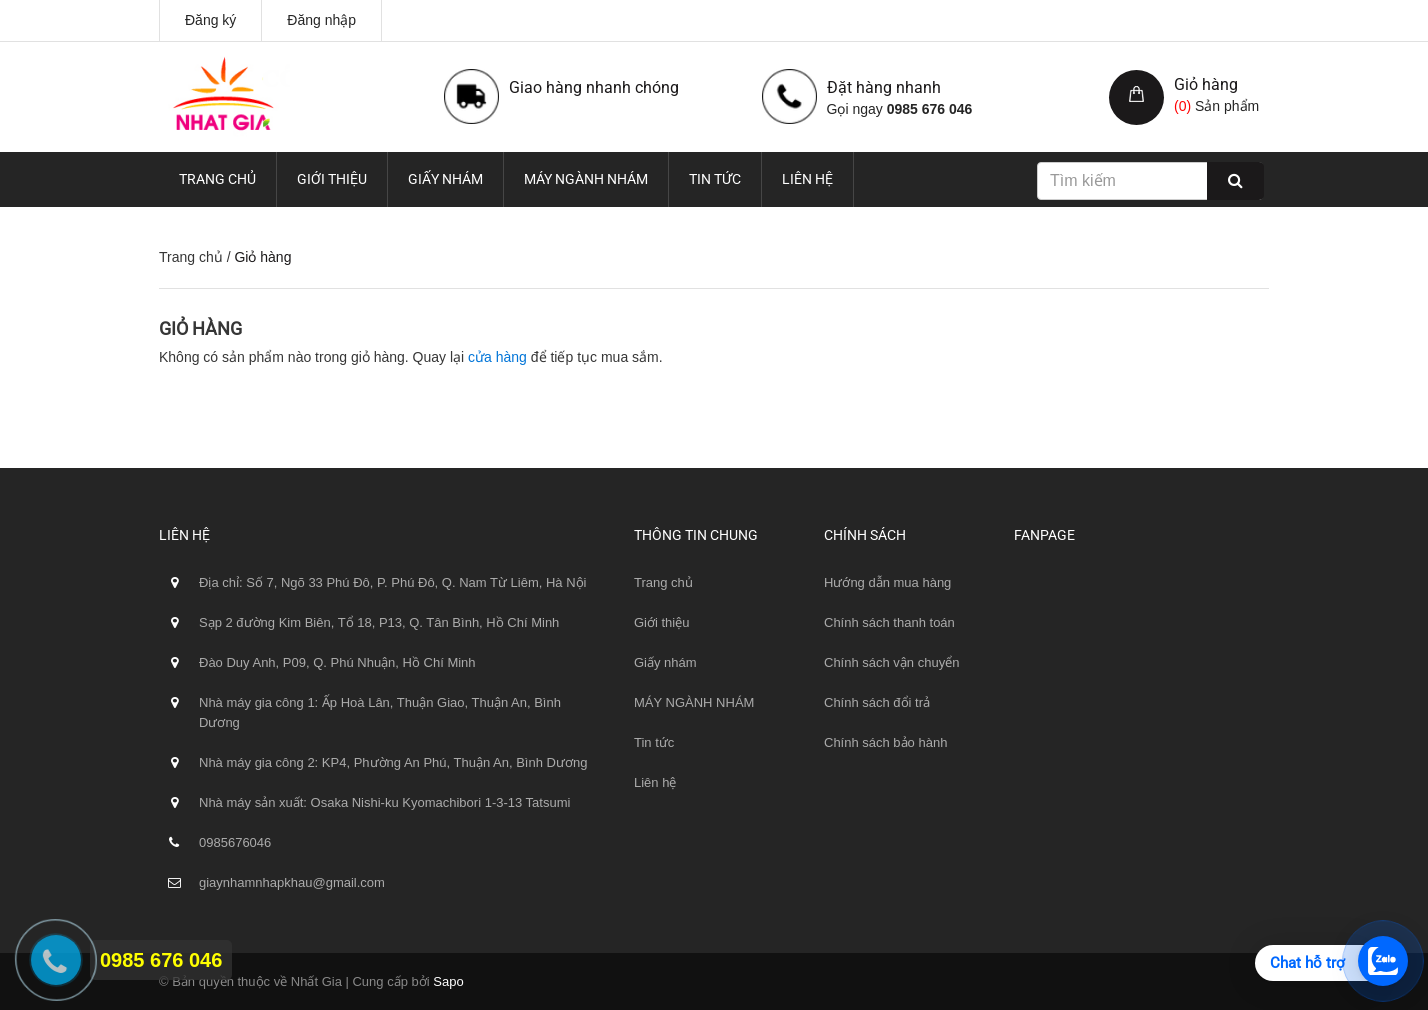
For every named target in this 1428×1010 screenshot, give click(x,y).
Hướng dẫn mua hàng (887, 582)
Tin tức (715, 179)
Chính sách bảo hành (885, 742)
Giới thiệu (332, 179)
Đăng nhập (321, 20)
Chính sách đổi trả (877, 702)
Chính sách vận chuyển (891, 662)
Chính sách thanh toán (889, 622)
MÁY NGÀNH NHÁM (586, 179)
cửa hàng (497, 357)
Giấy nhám (445, 179)
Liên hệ (807, 179)
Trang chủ (217, 179)
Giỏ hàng (1206, 84)
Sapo (448, 981)
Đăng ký (210, 20)
